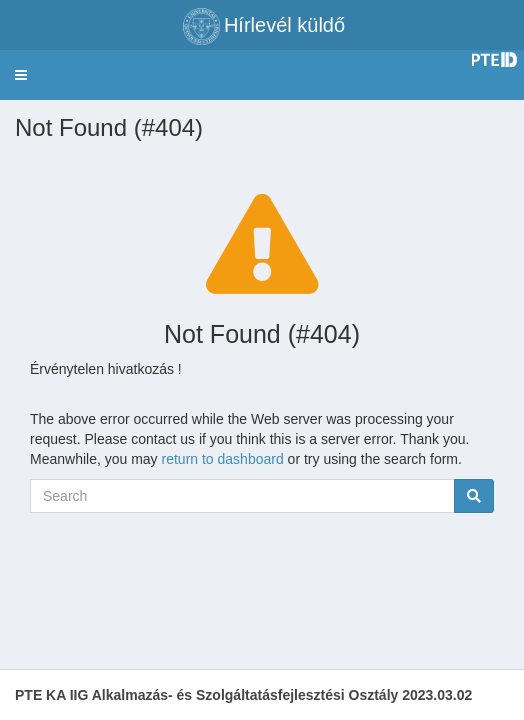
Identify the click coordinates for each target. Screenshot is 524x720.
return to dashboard (223, 459)
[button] (21, 75)
